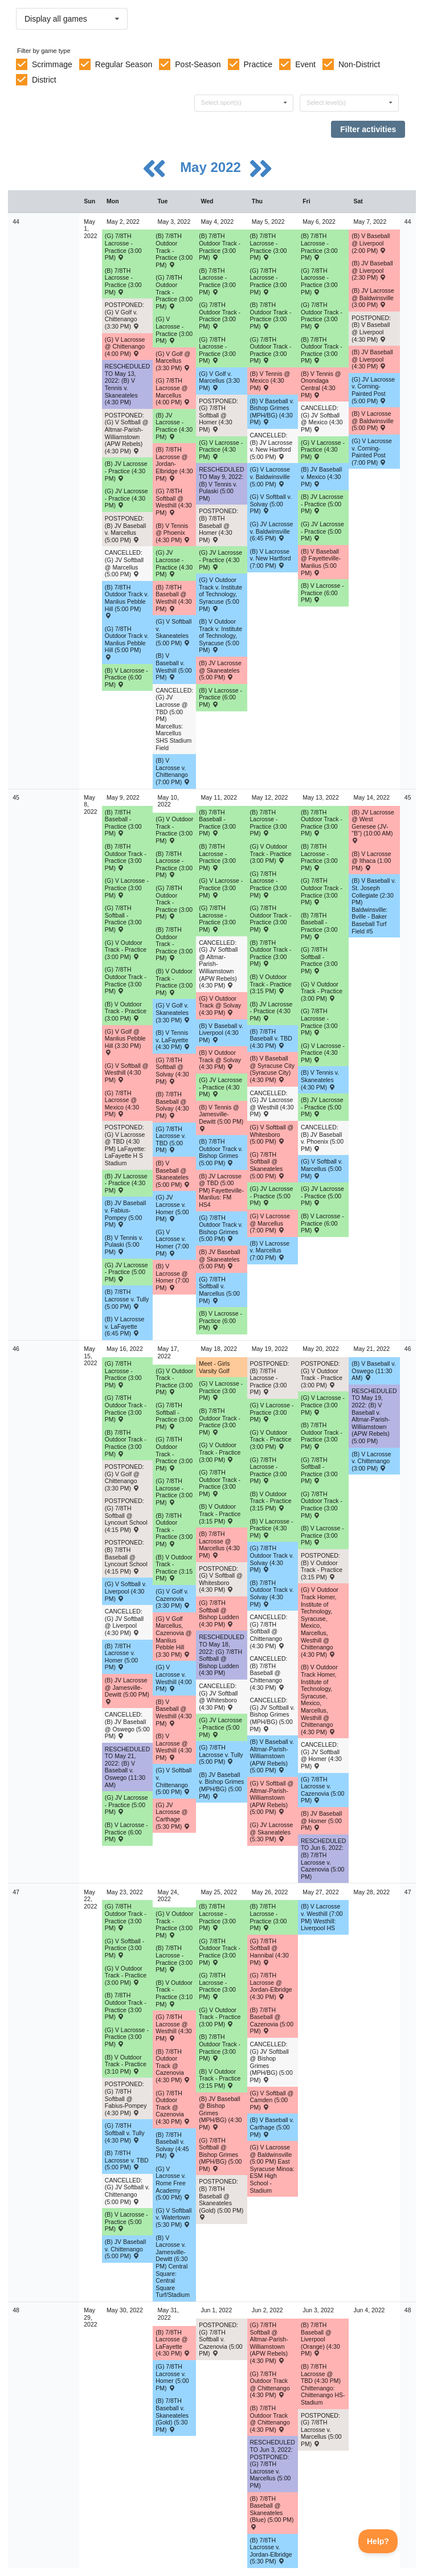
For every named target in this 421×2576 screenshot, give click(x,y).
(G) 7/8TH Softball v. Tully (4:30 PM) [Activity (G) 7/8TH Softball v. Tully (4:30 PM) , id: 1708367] (125, 2132)
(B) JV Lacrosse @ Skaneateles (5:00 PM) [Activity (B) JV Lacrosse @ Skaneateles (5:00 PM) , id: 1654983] (220, 670)
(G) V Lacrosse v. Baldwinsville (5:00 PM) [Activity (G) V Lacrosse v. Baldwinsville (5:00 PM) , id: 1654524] (270, 476)
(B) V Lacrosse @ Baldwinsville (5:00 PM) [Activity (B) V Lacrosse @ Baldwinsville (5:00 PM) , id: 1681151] (372, 420)
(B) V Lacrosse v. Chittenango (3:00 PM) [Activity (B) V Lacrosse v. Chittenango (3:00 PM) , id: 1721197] (371, 1461)
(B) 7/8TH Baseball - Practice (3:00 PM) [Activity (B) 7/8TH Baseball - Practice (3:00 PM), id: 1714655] (123, 823)
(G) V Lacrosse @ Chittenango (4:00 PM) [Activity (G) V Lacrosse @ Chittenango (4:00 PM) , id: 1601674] (125, 346)
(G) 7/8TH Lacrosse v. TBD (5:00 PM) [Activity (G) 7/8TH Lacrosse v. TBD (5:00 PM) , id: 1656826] (171, 1139)
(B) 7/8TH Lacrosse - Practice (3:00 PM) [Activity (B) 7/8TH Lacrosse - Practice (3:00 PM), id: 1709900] (268, 823)
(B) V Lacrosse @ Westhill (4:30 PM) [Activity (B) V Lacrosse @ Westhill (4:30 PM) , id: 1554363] (173, 1747)
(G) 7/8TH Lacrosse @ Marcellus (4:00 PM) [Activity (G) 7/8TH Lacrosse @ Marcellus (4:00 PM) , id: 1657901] (173, 391)
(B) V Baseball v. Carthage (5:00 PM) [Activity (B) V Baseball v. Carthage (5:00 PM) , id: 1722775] (272, 2126)
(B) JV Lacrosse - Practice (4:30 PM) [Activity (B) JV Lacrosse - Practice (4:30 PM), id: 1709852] (126, 470)
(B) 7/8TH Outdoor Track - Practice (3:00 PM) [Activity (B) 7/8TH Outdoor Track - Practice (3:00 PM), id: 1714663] (174, 1529)
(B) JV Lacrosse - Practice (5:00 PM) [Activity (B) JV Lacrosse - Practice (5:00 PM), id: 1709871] (322, 503)
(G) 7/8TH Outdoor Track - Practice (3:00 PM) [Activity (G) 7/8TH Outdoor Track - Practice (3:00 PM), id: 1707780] (271, 350)
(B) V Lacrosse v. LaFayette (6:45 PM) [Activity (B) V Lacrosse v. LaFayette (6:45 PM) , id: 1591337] (124, 1326)
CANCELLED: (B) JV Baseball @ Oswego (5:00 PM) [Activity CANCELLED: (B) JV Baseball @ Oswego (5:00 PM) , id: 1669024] (127, 1725)
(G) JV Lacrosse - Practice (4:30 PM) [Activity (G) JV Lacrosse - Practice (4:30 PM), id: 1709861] (174, 563)
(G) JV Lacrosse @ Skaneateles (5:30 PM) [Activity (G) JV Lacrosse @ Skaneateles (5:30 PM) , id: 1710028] (271, 1831)
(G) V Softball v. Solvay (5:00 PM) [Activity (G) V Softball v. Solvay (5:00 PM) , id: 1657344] (271, 503)
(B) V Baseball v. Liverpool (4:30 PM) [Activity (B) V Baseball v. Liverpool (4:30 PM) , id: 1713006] (221, 1032)
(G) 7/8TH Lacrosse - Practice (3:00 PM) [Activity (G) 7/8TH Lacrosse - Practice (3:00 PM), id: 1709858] (268, 281)
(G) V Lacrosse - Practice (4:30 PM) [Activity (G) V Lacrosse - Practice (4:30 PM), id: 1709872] (323, 449)
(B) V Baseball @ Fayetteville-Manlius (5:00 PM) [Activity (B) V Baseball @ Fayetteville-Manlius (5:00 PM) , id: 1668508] (321, 562)
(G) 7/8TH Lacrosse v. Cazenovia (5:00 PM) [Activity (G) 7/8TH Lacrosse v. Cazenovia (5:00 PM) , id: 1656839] (322, 1790)
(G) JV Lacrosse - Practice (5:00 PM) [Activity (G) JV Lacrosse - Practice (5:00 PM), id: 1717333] (322, 1195)
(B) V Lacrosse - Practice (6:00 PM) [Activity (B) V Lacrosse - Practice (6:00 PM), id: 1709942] (322, 592)
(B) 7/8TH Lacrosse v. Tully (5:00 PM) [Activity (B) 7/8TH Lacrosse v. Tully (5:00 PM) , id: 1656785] (127, 1298)
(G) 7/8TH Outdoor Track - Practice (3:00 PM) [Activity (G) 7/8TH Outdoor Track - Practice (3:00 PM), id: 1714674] (125, 1408)
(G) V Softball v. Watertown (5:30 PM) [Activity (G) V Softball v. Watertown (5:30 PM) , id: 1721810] (173, 2217)
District (44, 79)
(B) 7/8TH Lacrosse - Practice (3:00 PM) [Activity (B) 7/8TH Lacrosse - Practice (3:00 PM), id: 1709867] (268, 246)
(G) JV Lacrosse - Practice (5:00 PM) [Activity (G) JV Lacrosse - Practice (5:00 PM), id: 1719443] (126, 1804)
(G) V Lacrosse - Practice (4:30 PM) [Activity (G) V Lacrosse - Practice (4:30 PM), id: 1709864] (221, 449)
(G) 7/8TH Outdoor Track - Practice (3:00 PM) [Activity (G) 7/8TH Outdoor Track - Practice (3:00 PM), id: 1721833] (125, 1917)
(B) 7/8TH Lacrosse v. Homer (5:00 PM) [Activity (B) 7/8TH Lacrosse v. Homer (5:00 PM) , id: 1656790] (121, 1657)
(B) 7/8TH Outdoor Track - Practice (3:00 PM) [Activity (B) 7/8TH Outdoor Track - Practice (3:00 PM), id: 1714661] (321, 823)
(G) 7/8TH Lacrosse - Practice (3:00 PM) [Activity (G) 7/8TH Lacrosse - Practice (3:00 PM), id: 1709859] (319, 281)
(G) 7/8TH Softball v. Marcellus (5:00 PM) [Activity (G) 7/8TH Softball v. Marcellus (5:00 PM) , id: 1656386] (219, 1290)
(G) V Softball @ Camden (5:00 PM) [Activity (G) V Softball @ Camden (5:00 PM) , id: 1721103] (272, 2100)
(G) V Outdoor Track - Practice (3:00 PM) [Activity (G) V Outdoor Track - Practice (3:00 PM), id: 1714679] (174, 1381)
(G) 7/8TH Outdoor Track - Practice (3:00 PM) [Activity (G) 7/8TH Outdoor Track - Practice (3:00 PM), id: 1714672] (219, 1483)
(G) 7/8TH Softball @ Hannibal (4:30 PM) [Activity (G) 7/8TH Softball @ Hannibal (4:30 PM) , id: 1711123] (269, 1952)
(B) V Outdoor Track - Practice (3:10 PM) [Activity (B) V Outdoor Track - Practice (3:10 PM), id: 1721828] (125, 2064)
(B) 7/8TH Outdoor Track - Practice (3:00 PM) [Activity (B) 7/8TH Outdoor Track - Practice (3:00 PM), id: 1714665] (321, 1436)
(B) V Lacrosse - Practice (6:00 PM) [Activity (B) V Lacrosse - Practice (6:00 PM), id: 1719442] (126, 1831)
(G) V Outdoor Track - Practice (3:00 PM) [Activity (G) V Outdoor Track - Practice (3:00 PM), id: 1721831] (174, 1924)
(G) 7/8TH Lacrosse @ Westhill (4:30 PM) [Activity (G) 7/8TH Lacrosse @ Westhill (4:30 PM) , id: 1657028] (173, 2027)
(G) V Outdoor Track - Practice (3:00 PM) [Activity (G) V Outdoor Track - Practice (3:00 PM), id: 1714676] (125, 949)
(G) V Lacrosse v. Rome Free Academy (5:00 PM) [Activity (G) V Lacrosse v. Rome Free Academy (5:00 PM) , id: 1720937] (173, 2183)
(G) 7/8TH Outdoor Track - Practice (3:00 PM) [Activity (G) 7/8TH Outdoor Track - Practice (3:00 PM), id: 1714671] (321, 1504)
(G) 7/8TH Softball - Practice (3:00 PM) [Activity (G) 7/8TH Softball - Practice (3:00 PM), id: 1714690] (123, 918)
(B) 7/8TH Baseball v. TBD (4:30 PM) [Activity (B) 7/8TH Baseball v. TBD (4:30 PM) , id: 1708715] (271, 1038)
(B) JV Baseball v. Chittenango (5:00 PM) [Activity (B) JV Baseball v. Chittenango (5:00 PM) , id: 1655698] (125, 2248)
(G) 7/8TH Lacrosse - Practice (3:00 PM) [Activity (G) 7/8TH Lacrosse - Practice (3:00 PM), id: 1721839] (217, 1986)
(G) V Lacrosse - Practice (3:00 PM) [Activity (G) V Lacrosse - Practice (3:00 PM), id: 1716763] (221, 887)
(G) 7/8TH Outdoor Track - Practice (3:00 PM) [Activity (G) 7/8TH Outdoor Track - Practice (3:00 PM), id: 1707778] (174, 291)
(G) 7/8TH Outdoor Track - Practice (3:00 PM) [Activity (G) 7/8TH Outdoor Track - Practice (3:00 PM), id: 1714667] (125, 980)
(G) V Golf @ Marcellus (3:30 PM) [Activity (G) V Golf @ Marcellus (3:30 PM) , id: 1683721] (173, 360)
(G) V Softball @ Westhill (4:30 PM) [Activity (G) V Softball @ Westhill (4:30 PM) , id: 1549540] (127, 1072)
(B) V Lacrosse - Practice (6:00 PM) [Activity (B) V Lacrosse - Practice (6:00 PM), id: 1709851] (220, 697)
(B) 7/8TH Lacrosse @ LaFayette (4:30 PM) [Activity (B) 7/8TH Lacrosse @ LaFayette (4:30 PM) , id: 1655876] (173, 2343)
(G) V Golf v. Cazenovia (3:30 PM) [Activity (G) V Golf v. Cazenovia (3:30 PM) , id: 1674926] (173, 1598)
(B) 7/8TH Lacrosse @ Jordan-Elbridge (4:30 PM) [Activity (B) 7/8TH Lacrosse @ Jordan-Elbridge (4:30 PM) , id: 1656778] (174, 463)
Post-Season (197, 64)
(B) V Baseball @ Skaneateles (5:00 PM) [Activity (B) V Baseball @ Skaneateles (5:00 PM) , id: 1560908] (173, 1174)
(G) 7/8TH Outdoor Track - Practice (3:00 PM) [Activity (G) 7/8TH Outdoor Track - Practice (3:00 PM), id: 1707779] (219, 315)
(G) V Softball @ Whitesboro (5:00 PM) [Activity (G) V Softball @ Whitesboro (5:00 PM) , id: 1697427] (272, 1134)
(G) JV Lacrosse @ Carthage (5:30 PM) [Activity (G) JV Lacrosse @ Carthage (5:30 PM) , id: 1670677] (173, 1815)
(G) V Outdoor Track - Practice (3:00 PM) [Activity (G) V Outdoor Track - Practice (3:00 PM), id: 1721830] (125, 1975)
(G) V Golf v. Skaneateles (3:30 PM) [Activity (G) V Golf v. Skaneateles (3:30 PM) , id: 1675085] (173, 1012)
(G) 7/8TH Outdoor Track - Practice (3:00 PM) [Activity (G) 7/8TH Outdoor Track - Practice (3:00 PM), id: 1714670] (321, 891)
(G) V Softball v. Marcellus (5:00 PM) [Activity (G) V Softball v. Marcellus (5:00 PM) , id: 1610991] (321, 1168)
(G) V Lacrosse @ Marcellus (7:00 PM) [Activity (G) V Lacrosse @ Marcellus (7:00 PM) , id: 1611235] (270, 1223)
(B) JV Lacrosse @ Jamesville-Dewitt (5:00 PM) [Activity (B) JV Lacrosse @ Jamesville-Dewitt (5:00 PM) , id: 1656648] (127, 1690)
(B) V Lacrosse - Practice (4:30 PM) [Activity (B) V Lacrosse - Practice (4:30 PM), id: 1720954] (271, 1528)
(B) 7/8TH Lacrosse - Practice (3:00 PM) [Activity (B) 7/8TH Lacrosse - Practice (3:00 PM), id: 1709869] (319, 246)
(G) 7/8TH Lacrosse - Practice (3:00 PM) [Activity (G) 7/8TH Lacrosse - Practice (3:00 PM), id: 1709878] (217, 918)
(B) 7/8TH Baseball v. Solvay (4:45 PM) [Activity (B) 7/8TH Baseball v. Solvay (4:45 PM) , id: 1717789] (172, 2145)
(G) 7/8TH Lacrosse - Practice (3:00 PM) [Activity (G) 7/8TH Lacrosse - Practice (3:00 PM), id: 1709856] (123, 246)
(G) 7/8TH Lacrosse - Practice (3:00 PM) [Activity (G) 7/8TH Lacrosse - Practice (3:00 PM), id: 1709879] (268, 884)
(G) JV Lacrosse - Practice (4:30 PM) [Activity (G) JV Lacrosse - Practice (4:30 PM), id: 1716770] (220, 1086)
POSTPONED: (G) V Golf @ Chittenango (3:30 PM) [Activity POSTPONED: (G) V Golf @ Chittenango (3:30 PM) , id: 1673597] (124, 1477)
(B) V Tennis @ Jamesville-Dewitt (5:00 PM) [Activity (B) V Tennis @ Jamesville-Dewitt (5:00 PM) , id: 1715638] (221, 1117)
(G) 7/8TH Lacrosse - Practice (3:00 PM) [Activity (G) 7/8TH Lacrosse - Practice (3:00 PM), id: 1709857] (217, 350)
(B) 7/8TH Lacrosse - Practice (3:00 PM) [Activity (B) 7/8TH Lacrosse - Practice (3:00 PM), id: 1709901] (319, 857)
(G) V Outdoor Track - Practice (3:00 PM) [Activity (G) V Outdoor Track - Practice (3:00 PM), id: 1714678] (321, 991)
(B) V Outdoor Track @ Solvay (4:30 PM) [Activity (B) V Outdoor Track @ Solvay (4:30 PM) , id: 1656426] (220, 1059)
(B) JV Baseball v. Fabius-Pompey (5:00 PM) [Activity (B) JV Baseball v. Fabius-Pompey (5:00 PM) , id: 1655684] (125, 1213)
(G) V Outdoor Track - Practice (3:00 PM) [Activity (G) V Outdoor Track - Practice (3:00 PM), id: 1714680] (219, 1452)
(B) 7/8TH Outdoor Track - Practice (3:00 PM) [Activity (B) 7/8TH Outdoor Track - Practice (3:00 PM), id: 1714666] (125, 2006)
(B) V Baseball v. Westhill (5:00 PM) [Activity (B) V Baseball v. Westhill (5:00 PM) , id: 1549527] (173, 666)
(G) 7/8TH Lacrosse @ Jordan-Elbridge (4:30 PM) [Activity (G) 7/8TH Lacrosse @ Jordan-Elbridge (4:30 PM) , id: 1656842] (271, 1986)
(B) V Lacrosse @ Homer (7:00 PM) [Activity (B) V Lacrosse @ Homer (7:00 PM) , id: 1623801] (172, 1277)
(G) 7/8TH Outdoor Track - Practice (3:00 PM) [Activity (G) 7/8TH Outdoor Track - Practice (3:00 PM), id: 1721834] (219, 1952)
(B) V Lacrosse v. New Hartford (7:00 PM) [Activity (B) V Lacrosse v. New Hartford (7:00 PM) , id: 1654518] (270, 558)
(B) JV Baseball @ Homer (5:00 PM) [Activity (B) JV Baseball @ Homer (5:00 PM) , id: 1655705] (321, 1820)
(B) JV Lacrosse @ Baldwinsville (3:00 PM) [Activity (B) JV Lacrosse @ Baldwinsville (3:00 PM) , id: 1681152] (372, 297)
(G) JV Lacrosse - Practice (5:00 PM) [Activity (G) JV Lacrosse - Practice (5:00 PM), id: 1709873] (322, 531)
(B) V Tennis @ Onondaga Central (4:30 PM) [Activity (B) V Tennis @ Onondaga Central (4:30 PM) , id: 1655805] (321, 384)
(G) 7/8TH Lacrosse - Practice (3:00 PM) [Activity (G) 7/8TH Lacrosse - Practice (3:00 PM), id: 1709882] (174, 1491)
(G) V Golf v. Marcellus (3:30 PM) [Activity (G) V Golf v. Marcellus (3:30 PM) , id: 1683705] (219, 380)
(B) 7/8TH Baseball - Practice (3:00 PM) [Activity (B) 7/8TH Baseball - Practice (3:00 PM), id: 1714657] (319, 926)
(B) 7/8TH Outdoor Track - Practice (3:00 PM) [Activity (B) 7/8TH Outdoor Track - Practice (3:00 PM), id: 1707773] (271, 315)
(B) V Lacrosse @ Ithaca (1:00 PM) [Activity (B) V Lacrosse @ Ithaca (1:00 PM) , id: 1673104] (371, 860)
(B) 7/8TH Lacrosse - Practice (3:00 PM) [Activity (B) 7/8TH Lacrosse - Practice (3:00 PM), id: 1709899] (217, 857)
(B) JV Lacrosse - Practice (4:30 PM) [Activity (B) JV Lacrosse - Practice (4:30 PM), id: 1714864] (126, 1183)
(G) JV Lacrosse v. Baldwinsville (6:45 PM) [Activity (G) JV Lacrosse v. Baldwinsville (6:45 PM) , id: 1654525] (271, 531)
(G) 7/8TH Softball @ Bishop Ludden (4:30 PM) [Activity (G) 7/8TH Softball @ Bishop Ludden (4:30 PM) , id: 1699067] (219, 1613)
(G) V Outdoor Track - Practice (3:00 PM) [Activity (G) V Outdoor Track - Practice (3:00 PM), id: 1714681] (271, 1439)
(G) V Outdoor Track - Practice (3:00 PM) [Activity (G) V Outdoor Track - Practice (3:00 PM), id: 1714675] (174, 830)
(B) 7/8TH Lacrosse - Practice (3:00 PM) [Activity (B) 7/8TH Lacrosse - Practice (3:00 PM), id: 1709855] (217, 281)
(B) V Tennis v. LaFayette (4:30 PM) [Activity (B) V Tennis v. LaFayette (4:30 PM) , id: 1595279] (173, 1039)
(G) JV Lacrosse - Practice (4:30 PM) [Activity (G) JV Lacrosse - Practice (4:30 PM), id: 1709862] (220, 559)
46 (16, 1348)
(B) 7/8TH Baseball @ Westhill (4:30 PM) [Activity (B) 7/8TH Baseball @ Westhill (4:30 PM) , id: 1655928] (173, 598)
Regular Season (123, 64)
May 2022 (212, 167)
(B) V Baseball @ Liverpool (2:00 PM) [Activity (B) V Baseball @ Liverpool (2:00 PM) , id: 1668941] (370, 242)
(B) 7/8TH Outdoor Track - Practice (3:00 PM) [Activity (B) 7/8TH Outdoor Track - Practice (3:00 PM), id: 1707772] (219, 246)
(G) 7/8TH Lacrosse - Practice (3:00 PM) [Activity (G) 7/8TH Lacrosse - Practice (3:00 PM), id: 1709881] (123, 1374)
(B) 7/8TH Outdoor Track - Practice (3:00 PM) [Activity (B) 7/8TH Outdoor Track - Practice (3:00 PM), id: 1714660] (271, 953)
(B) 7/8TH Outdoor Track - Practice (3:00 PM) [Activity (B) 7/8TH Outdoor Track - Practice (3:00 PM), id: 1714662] (125, 1443)
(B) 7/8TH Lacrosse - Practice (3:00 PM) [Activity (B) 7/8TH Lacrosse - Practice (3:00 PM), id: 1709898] (174, 864)
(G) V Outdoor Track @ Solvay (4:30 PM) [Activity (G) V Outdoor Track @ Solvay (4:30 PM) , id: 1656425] (220, 1005)
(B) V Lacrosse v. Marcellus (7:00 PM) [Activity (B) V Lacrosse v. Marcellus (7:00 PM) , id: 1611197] (269, 1250)
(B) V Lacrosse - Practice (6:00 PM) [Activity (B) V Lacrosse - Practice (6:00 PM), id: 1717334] (322, 1223)
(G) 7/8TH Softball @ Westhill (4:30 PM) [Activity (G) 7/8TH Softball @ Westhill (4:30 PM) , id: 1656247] (173, 502)
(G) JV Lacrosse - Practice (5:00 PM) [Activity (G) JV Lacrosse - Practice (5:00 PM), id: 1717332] (271, 1195)
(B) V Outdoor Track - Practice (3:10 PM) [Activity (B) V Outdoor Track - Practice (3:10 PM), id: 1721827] (174, 1993)
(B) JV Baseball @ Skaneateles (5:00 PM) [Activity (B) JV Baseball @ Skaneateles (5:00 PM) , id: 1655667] (219, 1258)
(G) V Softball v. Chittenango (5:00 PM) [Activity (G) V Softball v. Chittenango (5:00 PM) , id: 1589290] (173, 1781)
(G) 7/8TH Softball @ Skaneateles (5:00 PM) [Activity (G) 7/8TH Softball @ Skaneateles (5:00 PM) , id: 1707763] (267, 1165)
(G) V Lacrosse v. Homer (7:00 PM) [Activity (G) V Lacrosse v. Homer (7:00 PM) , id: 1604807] (172, 1242)
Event (305, 64)
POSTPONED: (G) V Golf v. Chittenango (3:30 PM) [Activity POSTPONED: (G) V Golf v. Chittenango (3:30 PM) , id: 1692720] (124, 315)
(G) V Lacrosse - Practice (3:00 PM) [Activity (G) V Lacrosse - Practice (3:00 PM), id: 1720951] (272, 1412)
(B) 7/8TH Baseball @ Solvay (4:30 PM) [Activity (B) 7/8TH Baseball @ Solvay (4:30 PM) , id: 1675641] (172, 1105)
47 (16, 1892)
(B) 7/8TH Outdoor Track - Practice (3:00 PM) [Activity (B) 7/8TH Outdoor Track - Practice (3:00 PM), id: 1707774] (321, 350)
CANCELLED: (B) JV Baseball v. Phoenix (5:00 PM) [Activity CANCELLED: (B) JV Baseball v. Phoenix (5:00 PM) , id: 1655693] (322, 1138)
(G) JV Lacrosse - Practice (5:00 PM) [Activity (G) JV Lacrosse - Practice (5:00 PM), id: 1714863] (126, 1272)
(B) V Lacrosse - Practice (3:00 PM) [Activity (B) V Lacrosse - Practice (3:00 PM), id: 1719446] (322, 1535)
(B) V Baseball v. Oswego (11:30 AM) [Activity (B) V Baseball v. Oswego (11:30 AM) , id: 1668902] (373, 1370)
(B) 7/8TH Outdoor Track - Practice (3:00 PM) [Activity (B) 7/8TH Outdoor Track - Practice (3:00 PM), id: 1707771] (174, 250)
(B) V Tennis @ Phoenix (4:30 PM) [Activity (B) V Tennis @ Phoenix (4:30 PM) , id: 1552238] (173, 532)
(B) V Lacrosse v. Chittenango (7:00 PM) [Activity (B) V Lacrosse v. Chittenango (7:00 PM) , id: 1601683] (173, 771)
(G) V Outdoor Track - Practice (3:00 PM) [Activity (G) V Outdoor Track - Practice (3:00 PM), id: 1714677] (271, 853)
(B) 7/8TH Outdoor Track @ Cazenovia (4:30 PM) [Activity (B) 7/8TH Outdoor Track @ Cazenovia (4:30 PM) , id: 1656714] (173, 2065)
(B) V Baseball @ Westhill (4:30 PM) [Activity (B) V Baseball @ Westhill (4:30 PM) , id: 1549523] (173, 1712)
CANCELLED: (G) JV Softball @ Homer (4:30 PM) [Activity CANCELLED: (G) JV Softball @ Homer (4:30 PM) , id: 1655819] (321, 1755)
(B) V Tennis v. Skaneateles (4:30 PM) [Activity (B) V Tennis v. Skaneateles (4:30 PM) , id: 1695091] (320, 1079)
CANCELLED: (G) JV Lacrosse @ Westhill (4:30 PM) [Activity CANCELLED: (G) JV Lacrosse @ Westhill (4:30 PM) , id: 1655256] (272, 1104)
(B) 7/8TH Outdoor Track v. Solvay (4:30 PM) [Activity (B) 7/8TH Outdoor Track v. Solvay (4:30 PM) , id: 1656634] (272, 1593)
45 (16, 797)
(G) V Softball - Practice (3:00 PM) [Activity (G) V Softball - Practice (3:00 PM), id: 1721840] (124, 1948)
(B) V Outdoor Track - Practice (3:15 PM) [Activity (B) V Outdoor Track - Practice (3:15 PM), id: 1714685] (271, 983)
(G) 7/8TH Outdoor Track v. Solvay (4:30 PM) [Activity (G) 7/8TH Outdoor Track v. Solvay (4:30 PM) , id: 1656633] (272, 1559)
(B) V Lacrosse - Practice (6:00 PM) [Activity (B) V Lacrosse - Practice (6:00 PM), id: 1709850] (126, 677)
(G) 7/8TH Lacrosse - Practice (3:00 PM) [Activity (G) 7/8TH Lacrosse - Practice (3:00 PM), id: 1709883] (268, 1470)
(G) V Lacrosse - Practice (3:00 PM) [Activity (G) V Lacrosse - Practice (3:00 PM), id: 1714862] (127, 887)
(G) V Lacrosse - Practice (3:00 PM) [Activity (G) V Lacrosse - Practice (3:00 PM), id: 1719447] (323, 1404)
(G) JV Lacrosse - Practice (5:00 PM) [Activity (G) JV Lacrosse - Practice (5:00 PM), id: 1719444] (220, 1727)
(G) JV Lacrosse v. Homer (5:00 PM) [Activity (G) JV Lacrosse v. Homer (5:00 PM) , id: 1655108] (172, 1208)
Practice (258, 64)
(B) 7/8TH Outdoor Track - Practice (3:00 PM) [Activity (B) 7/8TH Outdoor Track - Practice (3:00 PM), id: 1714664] (219, 1421)
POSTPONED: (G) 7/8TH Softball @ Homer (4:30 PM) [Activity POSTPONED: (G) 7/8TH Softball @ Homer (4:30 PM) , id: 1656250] (218, 415)
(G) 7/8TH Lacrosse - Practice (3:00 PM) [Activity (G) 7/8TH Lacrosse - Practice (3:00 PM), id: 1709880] (319, 1022)
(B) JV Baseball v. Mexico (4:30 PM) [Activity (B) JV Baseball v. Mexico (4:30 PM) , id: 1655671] (321, 476)
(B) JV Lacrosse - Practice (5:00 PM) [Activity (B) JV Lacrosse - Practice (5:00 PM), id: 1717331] (322, 1106)
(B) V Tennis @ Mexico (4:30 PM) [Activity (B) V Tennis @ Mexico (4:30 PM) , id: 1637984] (270, 380)
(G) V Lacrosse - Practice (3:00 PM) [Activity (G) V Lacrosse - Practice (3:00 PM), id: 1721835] (127, 2036)
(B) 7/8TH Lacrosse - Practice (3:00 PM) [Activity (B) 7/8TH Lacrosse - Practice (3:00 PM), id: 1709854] (123, 281)
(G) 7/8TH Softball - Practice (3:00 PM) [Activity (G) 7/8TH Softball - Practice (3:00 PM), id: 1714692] (319, 960)
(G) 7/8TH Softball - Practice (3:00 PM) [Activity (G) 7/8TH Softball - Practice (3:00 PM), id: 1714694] (319, 1470)
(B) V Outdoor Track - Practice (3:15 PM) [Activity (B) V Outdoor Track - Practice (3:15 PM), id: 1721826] (219, 2078)
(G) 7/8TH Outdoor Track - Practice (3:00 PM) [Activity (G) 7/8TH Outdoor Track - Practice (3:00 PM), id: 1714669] (271, 918)
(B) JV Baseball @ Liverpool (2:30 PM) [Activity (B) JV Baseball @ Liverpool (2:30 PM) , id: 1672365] (372, 270)
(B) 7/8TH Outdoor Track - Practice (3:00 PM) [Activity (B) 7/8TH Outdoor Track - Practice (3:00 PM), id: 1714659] (174, 943)
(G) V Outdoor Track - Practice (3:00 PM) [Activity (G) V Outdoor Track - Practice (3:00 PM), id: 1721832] (219, 2017)
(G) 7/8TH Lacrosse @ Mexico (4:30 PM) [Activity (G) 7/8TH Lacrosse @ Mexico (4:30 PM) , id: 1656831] (122, 1104)
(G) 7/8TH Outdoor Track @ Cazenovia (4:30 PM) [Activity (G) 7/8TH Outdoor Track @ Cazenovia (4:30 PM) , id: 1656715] (173, 2107)
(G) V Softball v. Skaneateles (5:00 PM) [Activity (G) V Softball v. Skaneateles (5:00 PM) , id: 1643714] (173, 632)
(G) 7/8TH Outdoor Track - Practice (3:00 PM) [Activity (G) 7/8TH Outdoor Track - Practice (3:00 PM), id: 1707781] (321, 315)
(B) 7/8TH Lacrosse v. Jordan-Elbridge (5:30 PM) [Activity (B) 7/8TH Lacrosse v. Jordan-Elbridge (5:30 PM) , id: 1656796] (271, 2551)
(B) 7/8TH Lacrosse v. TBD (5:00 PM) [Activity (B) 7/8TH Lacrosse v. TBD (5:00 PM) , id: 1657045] (127, 2159)
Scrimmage (52, 64)
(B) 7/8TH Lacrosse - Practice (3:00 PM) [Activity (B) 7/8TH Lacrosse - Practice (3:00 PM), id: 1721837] (217, 1917)
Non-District (359, 64)
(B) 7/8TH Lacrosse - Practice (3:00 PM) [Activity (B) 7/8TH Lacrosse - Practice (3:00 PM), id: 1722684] (174, 1958)
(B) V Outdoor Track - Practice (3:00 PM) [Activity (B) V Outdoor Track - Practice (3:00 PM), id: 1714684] (174, 982)
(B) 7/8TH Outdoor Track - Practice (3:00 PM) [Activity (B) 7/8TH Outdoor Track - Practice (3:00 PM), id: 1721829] (219, 2047)
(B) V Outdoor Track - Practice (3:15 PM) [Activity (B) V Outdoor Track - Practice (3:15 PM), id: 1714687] (219, 1513)
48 (16, 2310)
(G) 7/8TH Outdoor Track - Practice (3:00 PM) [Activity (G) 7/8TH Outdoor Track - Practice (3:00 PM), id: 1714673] (174, 1453)
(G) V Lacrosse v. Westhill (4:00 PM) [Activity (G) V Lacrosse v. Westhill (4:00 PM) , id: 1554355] (173, 1678)
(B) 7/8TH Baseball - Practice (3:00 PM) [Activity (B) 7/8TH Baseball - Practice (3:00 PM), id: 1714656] (217, 823)
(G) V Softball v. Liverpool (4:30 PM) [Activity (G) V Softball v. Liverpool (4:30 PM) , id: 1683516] (125, 1591)
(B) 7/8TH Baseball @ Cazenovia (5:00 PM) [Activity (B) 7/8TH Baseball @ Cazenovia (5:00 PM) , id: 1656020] (271, 2020)
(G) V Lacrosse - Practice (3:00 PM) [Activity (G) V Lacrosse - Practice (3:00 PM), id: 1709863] (174, 330)
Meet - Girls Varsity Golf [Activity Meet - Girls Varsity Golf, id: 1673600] (214, 1367)
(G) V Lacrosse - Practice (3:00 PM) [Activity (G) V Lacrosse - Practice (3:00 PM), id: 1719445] (221, 1390)
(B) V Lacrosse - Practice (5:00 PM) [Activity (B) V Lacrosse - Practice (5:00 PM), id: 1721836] (126, 2221)
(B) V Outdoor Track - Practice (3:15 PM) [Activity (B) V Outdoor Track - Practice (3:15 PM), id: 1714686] (174, 1568)
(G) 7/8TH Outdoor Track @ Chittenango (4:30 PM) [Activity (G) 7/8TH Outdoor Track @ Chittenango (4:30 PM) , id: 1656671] (270, 2384)
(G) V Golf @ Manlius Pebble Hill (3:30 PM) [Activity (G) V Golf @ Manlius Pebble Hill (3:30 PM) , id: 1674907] (125, 1041)
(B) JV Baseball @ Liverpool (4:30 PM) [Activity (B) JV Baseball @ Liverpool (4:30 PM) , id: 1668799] (372, 359)
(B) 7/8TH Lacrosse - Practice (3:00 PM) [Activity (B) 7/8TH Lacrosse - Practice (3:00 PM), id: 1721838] (268, 1917)
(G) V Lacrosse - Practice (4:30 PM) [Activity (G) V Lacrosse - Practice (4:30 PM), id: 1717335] (323, 1052)
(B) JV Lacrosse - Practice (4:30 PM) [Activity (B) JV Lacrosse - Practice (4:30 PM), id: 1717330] (271, 1011)
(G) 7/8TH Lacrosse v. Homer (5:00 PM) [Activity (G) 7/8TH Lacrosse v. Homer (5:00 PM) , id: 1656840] (172, 2377)
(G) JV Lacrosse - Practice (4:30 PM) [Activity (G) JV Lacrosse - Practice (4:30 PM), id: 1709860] (126, 498)
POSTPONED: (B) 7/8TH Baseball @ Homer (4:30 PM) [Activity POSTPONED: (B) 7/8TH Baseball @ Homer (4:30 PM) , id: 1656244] (218, 525)
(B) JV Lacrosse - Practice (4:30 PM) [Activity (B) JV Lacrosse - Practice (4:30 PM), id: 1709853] (174, 426)
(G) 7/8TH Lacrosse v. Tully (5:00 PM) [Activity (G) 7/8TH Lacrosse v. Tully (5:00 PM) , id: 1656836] (221, 1754)
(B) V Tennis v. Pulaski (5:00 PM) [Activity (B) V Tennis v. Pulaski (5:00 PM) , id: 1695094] (124, 1244)
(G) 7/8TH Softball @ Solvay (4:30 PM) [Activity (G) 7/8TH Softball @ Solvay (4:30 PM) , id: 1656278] (172, 1070)
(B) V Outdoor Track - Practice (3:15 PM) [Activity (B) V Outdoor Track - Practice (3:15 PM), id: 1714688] (271, 1501)
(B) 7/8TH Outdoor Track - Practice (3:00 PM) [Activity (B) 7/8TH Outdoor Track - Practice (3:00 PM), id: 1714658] (125, 857)
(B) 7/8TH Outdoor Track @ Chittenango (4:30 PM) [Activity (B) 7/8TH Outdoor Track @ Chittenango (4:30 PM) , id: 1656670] (270, 2419)
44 (16, 221)
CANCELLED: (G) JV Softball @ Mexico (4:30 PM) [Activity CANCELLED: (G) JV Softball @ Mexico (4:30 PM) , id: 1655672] (322, 418)
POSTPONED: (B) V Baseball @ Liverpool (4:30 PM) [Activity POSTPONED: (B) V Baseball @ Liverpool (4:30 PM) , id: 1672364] (371, 328)
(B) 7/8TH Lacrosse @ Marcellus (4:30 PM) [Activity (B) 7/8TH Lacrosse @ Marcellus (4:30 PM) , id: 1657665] (219, 1544)
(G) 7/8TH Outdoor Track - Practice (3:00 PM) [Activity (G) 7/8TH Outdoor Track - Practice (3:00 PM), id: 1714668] (174, 902)
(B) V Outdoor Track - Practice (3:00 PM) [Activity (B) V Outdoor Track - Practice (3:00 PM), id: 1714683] (125, 1011)
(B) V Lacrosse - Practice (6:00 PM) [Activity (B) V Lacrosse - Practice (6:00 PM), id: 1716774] (220, 1320)
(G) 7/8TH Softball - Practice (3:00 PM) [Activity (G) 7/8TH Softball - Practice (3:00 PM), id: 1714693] (174, 1416)
